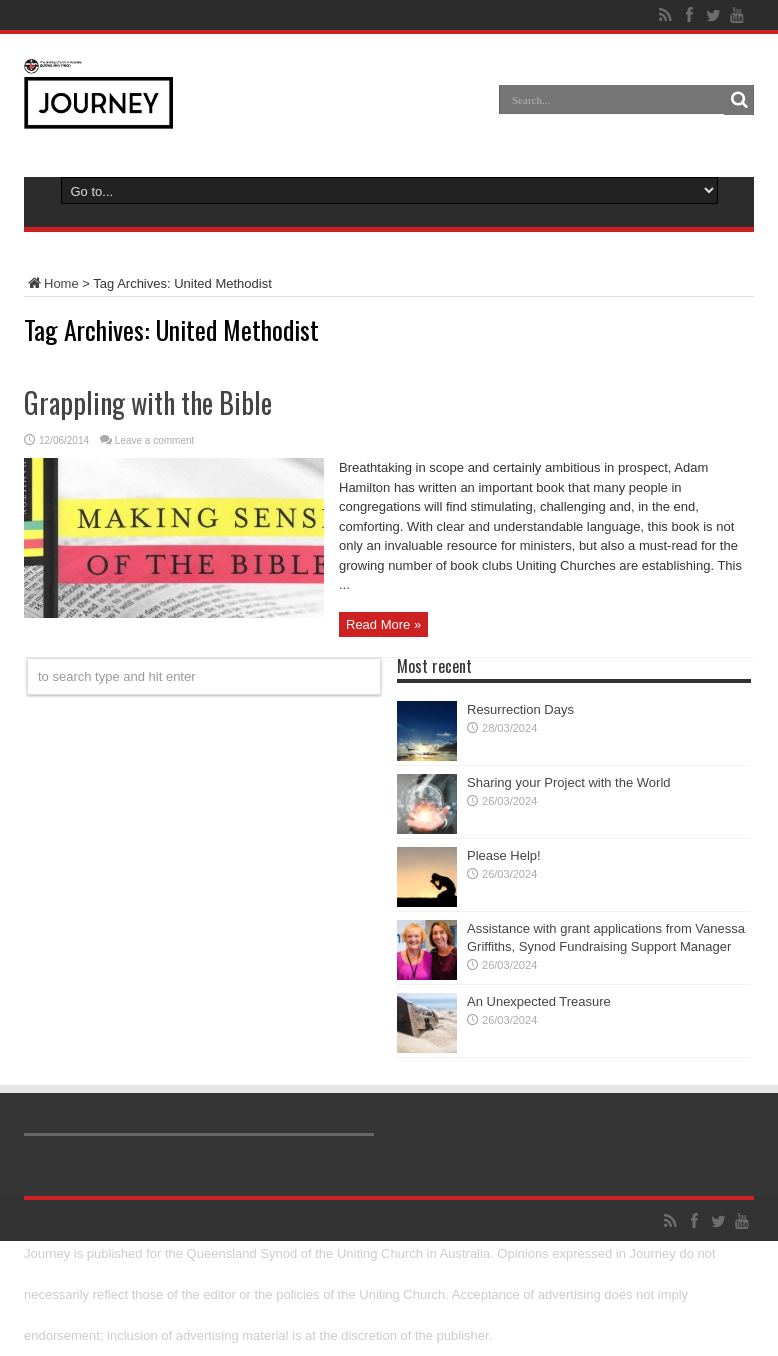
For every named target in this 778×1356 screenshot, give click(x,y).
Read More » (383, 624)
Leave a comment (155, 440)
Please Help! (504, 855)
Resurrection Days (520, 709)
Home (51, 283)
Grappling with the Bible (148, 402)
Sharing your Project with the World (569, 782)
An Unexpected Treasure (539, 1001)
